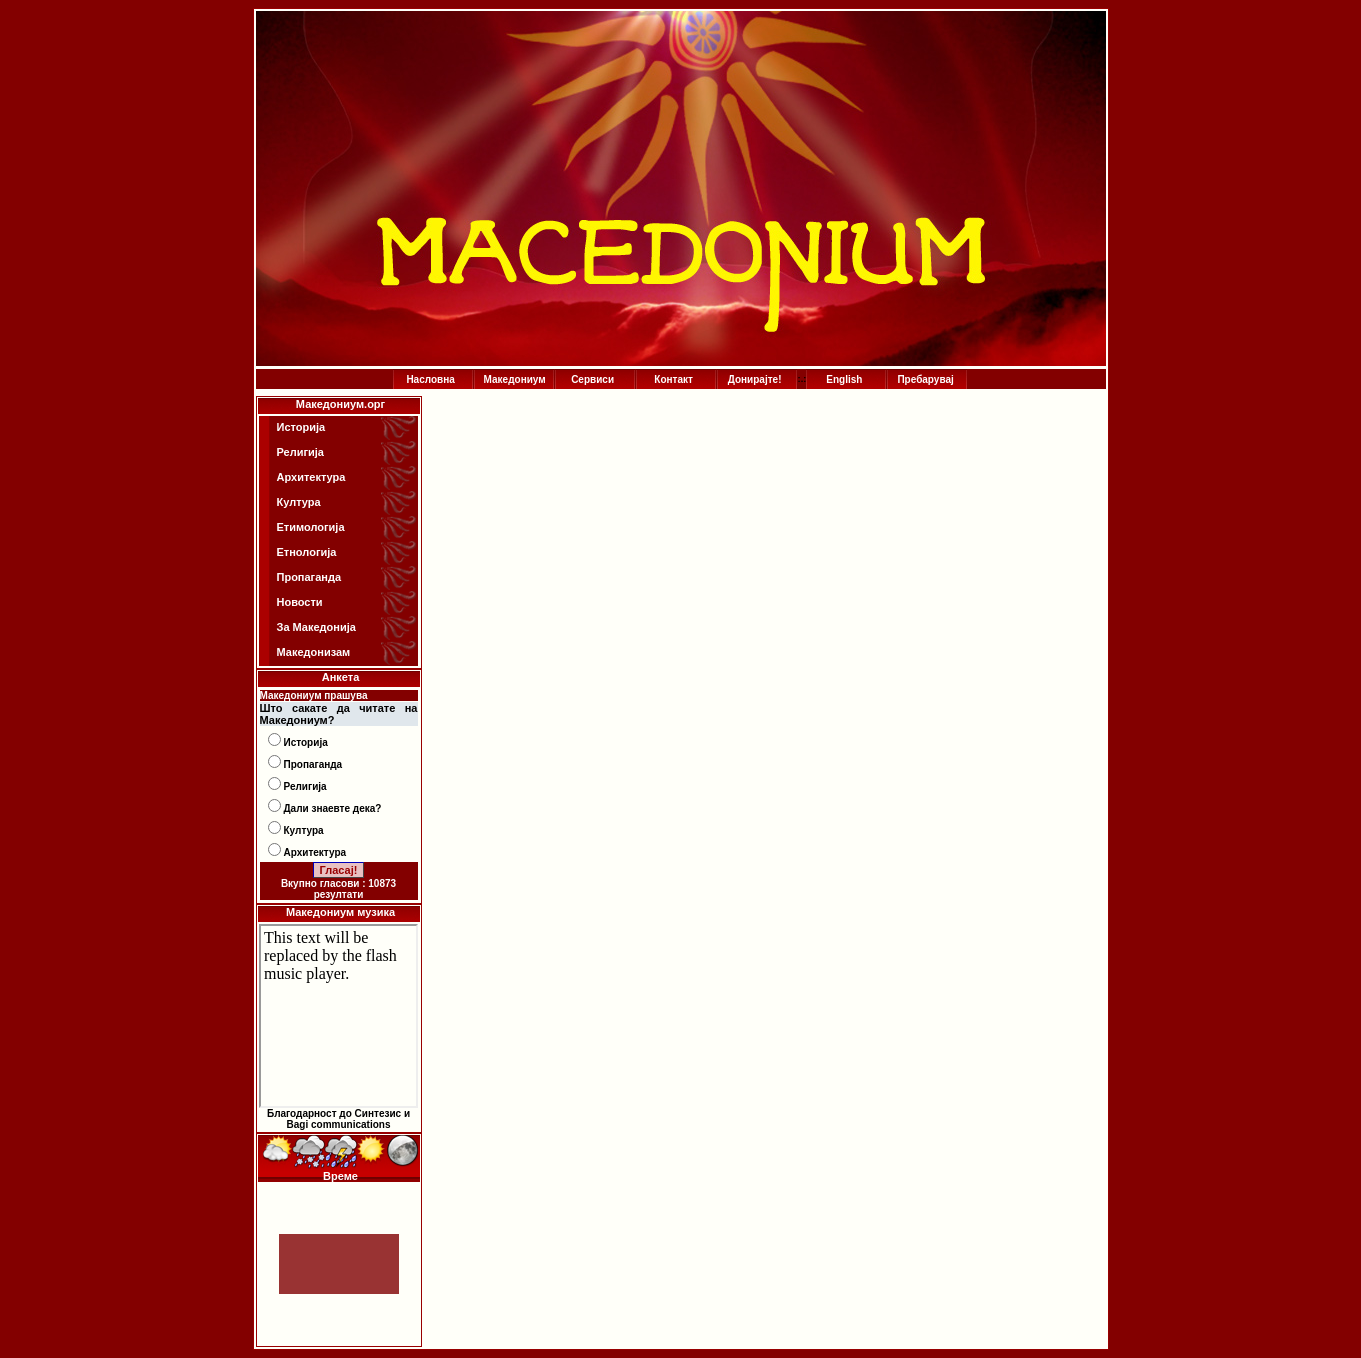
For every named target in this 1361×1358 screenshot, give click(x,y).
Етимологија (311, 527)
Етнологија (307, 552)
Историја (301, 427)
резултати (339, 894)
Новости (300, 602)
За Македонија (316, 627)
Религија (300, 452)
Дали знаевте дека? (333, 808)
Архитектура (311, 477)
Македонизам (314, 652)
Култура (299, 502)
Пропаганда (309, 577)
